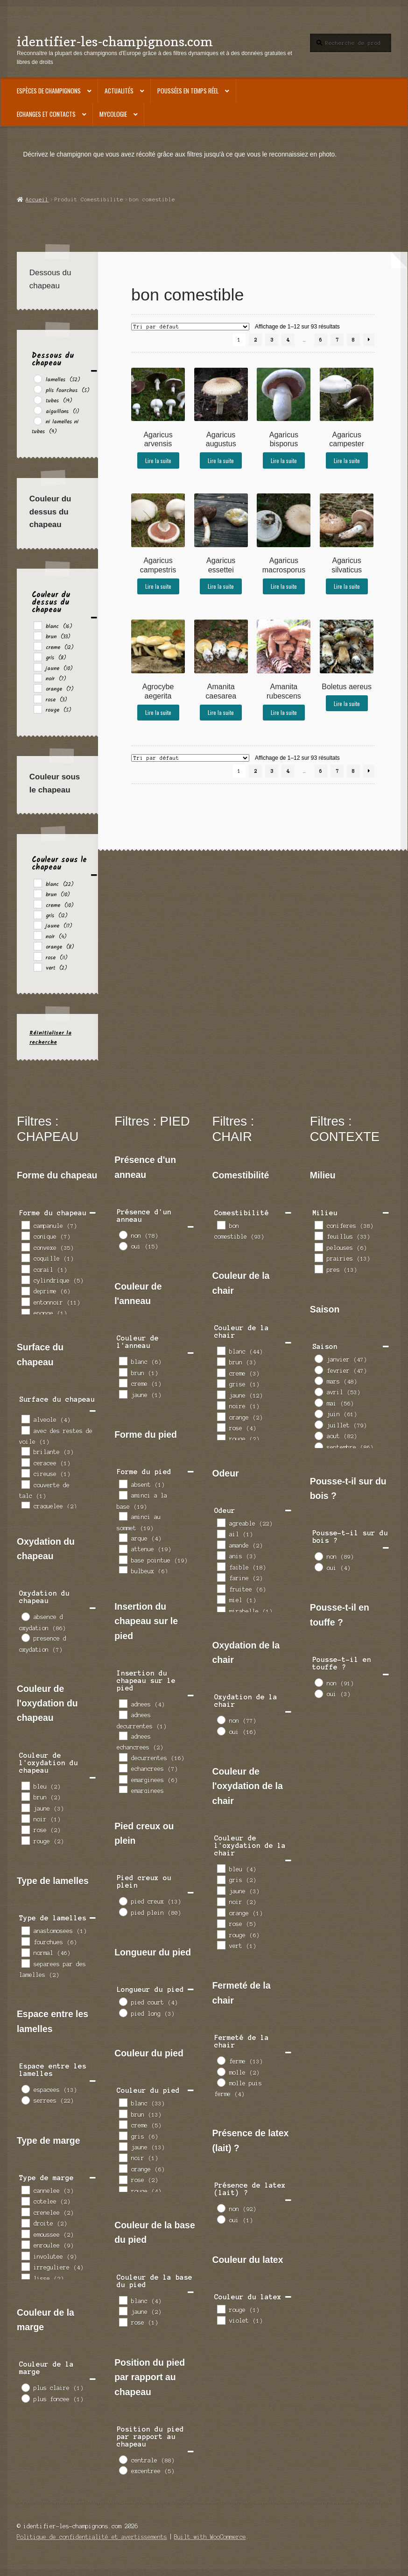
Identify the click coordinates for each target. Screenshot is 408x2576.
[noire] (221, 1405)
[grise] (221, 1383)
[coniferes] (318, 1224)
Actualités (119, 90)
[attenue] (123, 1548)
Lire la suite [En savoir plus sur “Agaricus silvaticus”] (347, 586)
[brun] (37, 635)
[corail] (25, 1268)
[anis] (221, 1555)
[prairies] (318, 1257)
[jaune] (37, 667)
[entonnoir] (25, 1301)
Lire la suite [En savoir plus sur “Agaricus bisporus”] (284, 460)
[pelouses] (318, 1246)
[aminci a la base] (123, 1495)
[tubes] (37, 399)
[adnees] (123, 1703)
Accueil (37, 199)
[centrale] (123, 2459)
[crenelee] (25, 2211)
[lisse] (25, 2277)
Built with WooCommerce (210, 2537)
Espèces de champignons (49, 90)
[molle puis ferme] (221, 2082)
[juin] (318, 1413)
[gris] (37, 656)
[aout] (318, 1435)
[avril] (318, 1391)
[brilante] (25, 1451)
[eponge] (25, 1312)
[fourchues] (25, 1941)
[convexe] (25, 1246)
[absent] (123, 1483)
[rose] (37, 698)
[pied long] (123, 2012)
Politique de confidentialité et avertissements (92, 2537)
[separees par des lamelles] (25, 1963)
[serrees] (25, 2100)
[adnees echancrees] (123, 1735)
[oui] (123, 1245)
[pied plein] (123, 1911)
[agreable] (221, 1522)
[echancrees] (123, 1767)
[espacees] (25, 2088)
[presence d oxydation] (25, 1637)
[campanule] (25, 1224)
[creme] (37, 645)
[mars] (318, 1380)
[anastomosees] (25, 1930)
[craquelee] (25, 1505)
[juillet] (318, 1424)
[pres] (318, 1268)
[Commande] (190, 326)
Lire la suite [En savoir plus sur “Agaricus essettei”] (221, 586)
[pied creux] (123, 1901)
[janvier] (318, 1358)
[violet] (221, 2320)
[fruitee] (221, 1588)
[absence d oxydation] (25, 1616)
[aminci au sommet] (123, 1516)
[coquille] (25, 1257)
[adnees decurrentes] (123, 1714)
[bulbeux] (123, 1570)
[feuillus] (318, 1235)
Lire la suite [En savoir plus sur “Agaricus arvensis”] (158, 460)
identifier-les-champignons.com (115, 41)
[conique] (25, 1235)
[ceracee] (25, 1462)
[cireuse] (25, 1473)
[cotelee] (25, 2201)
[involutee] (25, 2255)
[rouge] (37, 709)
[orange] (37, 688)
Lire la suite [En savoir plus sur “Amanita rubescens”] (284, 712)
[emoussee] (25, 2233)
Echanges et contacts (46, 114)
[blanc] (37, 625)
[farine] (221, 1577)
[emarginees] (123, 1779)
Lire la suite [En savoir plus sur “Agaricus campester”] (347, 460)
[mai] (318, 1402)
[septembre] (318, 1446)
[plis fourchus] (37, 388)
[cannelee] (25, 2189)
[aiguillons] (37, 410)
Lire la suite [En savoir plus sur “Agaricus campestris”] (158, 586)
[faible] (221, 1566)
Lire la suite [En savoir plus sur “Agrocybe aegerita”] (158, 712)
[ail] (221, 1533)
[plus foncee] (25, 2398)
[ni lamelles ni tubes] (37, 420)
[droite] (25, 2222)
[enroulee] (25, 2244)
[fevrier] (318, 1369)
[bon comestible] (221, 1224)
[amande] (221, 1544)
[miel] (221, 1599)
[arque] (123, 1537)
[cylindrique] (25, 1279)
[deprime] (25, 1290)
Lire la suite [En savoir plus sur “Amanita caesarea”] (221, 712)
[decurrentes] (123, 1757)
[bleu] (25, 1785)
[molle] (221, 2071)
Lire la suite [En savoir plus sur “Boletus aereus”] (347, 703)
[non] (123, 1234)
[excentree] (123, 2470)
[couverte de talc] (25, 1484)
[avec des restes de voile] (25, 1430)
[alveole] (25, 1418)
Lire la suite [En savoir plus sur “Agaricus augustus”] (221, 460)
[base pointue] (123, 1559)
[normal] (25, 1952)
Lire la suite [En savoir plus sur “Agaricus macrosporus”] (284, 586)
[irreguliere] (25, 2266)
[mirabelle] (221, 1610)
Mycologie (113, 114)
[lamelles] (37, 378)
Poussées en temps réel (187, 90)
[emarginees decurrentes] (123, 1789)
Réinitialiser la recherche (50, 1037)
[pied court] (123, 2001)
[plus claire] (25, 2387)
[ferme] (221, 2060)
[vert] (37, 966)
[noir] (37, 677)
